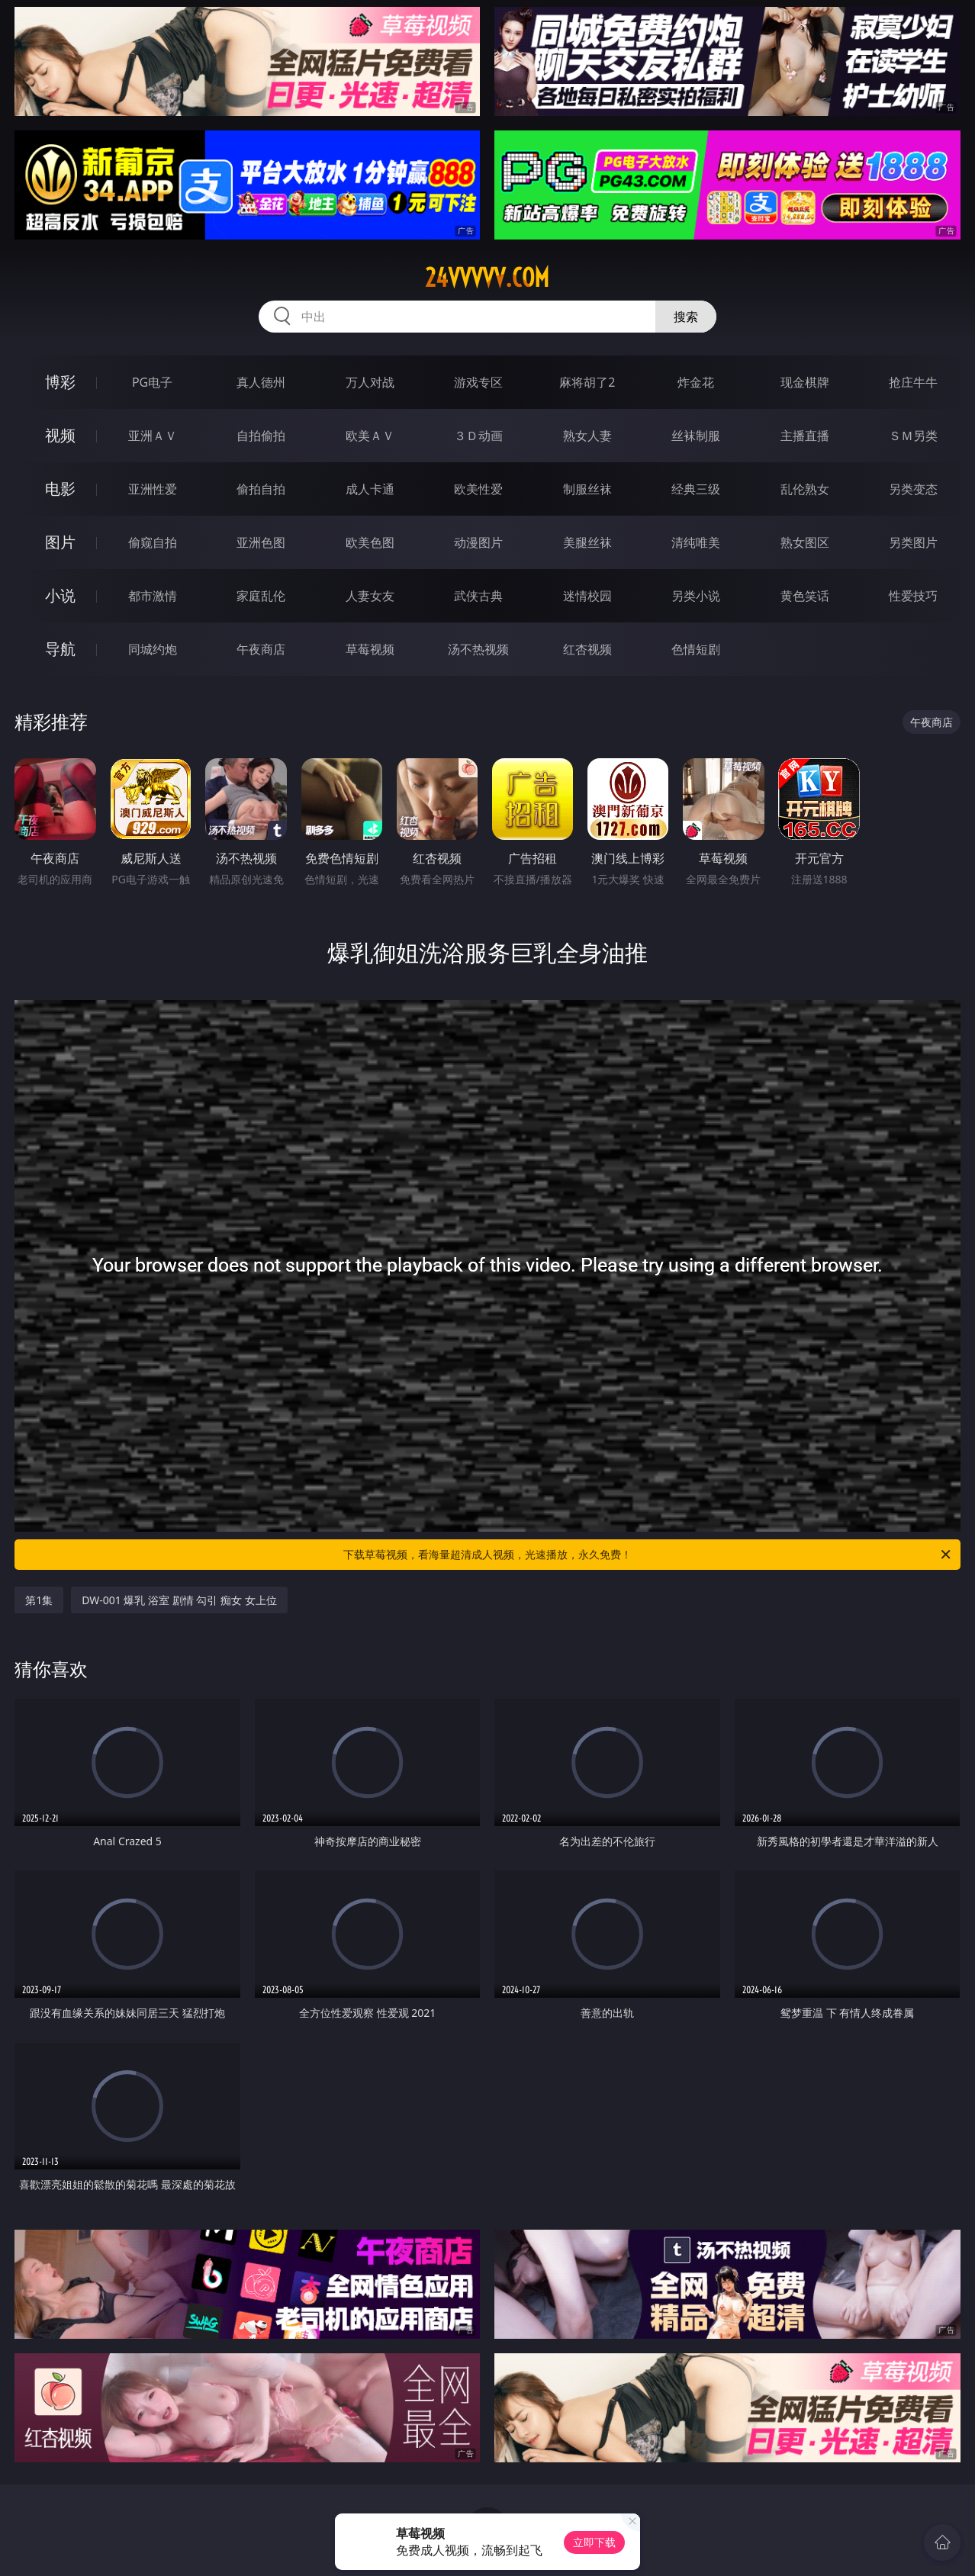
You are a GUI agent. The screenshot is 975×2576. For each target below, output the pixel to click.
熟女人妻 (587, 435)
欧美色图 (370, 542)
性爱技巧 (913, 595)
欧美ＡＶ (370, 435)
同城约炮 (152, 649)
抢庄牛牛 (913, 382)
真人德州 (261, 382)
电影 (60, 488)
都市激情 (152, 595)
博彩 (60, 381)
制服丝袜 (587, 489)
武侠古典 (478, 595)
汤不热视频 (478, 649)
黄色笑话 (804, 595)
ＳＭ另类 (913, 435)
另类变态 (913, 489)
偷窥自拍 (152, 542)
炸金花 (695, 382)
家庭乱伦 (261, 595)
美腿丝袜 (587, 542)
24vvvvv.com (487, 277)
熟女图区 (804, 542)
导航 (60, 648)
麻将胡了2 (587, 382)
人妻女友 (370, 595)
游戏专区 (478, 382)
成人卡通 (370, 489)
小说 (60, 595)
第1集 (39, 1600)
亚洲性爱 (152, 489)
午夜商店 (261, 649)
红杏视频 (587, 649)
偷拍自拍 (261, 489)
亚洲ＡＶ (152, 435)
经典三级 (695, 489)
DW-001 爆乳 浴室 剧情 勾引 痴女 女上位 (179, 1600)
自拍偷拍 (261, 435)
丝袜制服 (695, 435)
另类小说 (695, 595)
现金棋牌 (804, 382)
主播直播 (804, 435)
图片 (60, 542)
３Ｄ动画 (478, 435)
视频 (60, 435)
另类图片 (913, 542)
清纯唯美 (695, 542)
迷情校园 (587, 595)
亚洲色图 (261, 542)
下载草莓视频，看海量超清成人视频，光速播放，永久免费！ (648, 1554)
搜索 (686, 316)
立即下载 (594, 2542)
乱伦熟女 (804, 489)
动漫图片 (478, 542)
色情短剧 (695, 649)
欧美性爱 (478, 489)
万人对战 (370, 382)
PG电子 (152, 382)
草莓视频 (370, 649)
